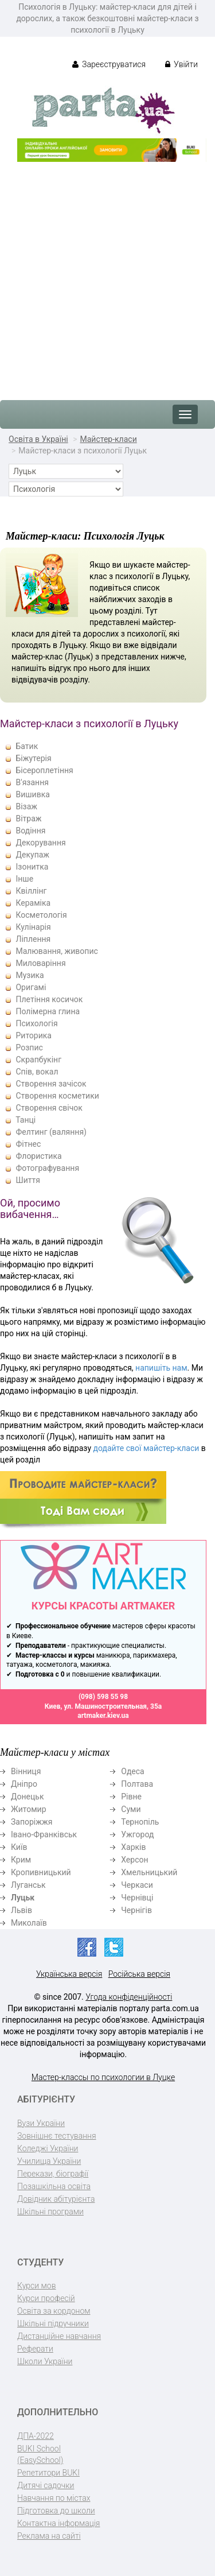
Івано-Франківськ (44, 1834)
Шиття (27, 1180)
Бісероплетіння (44, 770)
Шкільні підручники (53, 2323)
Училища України (49, 2161)
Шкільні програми (50, 2211)
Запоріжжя (31, 1821)
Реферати (35, 2348)
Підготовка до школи (56, 2510)
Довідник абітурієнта (56, 2198)
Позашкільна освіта (54, 2186)
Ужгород (137, 1834)
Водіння (30, 830)
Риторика (33, 1035)
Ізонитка (31, 866)
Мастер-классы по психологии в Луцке (103, 2077)
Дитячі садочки (45, 2485)
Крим (21, 1859)
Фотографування (47, 1168)
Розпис (28, 1047)
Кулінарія (32, 927)
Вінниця (26, 1771)
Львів (21, 1910)
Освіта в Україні (38, 439)
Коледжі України (47, 2148)
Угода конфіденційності (128, 1996)
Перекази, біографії (52, 2173)
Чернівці (137, 1897)
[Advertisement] (107, 275)
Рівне (131, 1796)
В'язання (31, 782)
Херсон (134, 1859)
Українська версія (69, 1973)
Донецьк (27, 1796)
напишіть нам (161, 1367)
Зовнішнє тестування (56, 2135)
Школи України (44, 2361)
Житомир (28, 1809)
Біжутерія (33, 758)
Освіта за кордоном (54, 2310)
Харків (133, 1847)
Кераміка (32, 902)
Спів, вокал (36, 1071)
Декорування (40, 842)
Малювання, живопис (56, 951)
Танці (25, 1119)
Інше (24, 878)
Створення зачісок (50, 1083)
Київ (19, 1847)
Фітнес (28, 1144)
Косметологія (41, 915)
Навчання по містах (54, 2498)
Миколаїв (29, 1922)
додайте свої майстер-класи (146, 1448)
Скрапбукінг (38, 1059)
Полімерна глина (47, 1011)
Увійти (181, 64)
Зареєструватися (109, 64)
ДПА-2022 (35, 2436)
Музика (29, 975)
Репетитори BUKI (48, 2472)
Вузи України (41, 2123)
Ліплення (32, 939)
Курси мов (36, 2285)
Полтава (137, 1784)
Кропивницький (41, 1872)
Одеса (132, 1771)
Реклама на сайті (49, 2535)
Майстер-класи (108, 439)
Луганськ (28, 1885)
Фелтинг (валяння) (50, 1131)
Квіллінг (30, 890)
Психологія (36, 1023)
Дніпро (24, 1784)
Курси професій (46, 2298)
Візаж (26, 806)
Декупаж (32, 854)
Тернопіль (140, 1821)
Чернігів (136, 1910)
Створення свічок (48, 1107)
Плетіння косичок (49, 999)
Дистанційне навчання (59, 2336)
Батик (26, 746)
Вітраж (28, 818)
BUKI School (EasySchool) (40, 2454)
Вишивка (32, 794)
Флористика (38, 1156)
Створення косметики (57, 1095)
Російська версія (139, 1973)
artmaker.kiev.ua (103, 1716)
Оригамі (30, 987)
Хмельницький (149, 1872)
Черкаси (137, 1885)
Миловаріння (40, 963)
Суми (130, 1809)
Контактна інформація (58, 2523)
